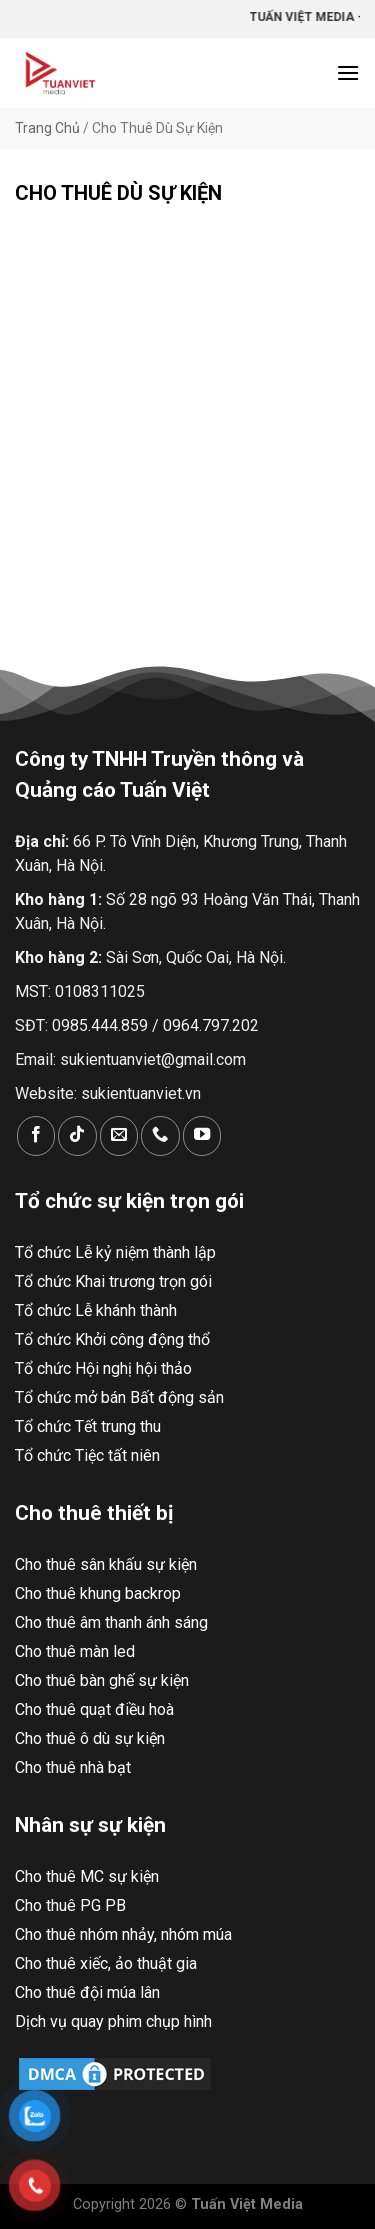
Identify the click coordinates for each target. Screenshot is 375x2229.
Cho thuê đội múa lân (87, 1992)
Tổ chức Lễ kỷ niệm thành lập (115, 1252)
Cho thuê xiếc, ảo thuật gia (106, 1963)
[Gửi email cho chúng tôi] (119, 1135)
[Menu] (348, 72)
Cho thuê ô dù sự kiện (90, 1738)
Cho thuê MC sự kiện (87, 1876)
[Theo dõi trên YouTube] (202, 1135)
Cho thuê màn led (75, 1651)
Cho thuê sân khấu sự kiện (106, 1564)
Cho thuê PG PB (70, 1905)
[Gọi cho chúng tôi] (160, 1135)
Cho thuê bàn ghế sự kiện (102, 1680)
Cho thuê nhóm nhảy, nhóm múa (123, 1934)
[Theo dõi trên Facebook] (36, 1135)
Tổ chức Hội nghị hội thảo (103, 1368)
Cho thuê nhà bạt (73, 1767)
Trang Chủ (47, 128)
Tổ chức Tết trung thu (88, 1426)
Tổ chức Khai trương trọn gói (113, 1281)
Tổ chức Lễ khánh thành (96, 1310)
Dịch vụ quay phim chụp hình (113, 2021)
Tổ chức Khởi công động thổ (112, 1339)
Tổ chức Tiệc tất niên (87, 1455)
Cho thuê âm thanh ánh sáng (111, 1622)
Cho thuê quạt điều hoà (94, 1709)
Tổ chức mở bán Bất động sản (119, 1397)
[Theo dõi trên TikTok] (77, 1135)
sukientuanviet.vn (141, 1093)
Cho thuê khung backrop (98, 1593)
